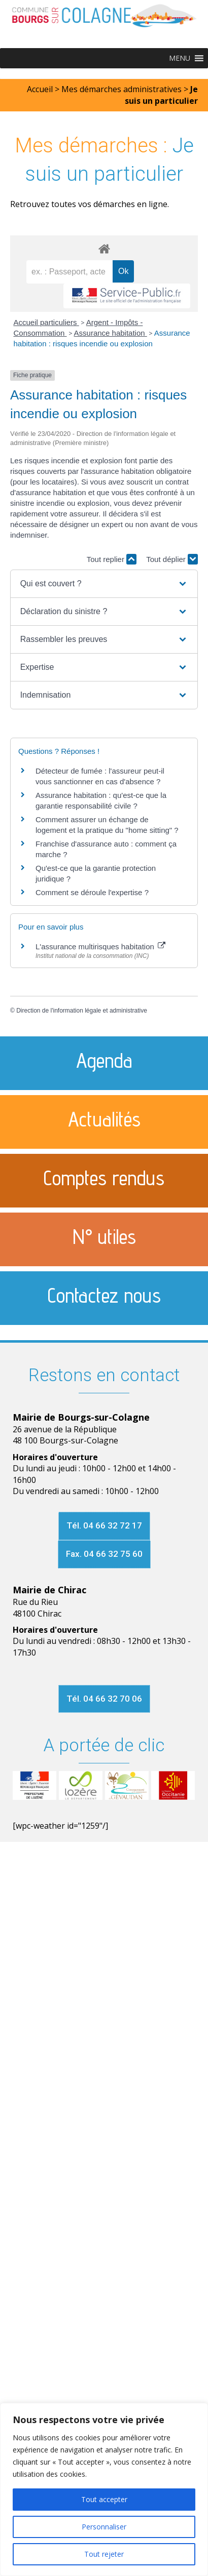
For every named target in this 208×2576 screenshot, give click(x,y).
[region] (104, 2489)
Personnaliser (104, 2526)
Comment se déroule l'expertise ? (92, 892)
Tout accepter (104, 2499)
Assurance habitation (110, 333)
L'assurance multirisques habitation (100, 946)
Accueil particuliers (46, 322)
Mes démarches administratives (121, 89)
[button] (179, 58)
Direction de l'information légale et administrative (81, 1010)
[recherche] (69, 272)
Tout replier (111, 559)
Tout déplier (172, 559)
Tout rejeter (104, 2554)
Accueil (40, 89)
